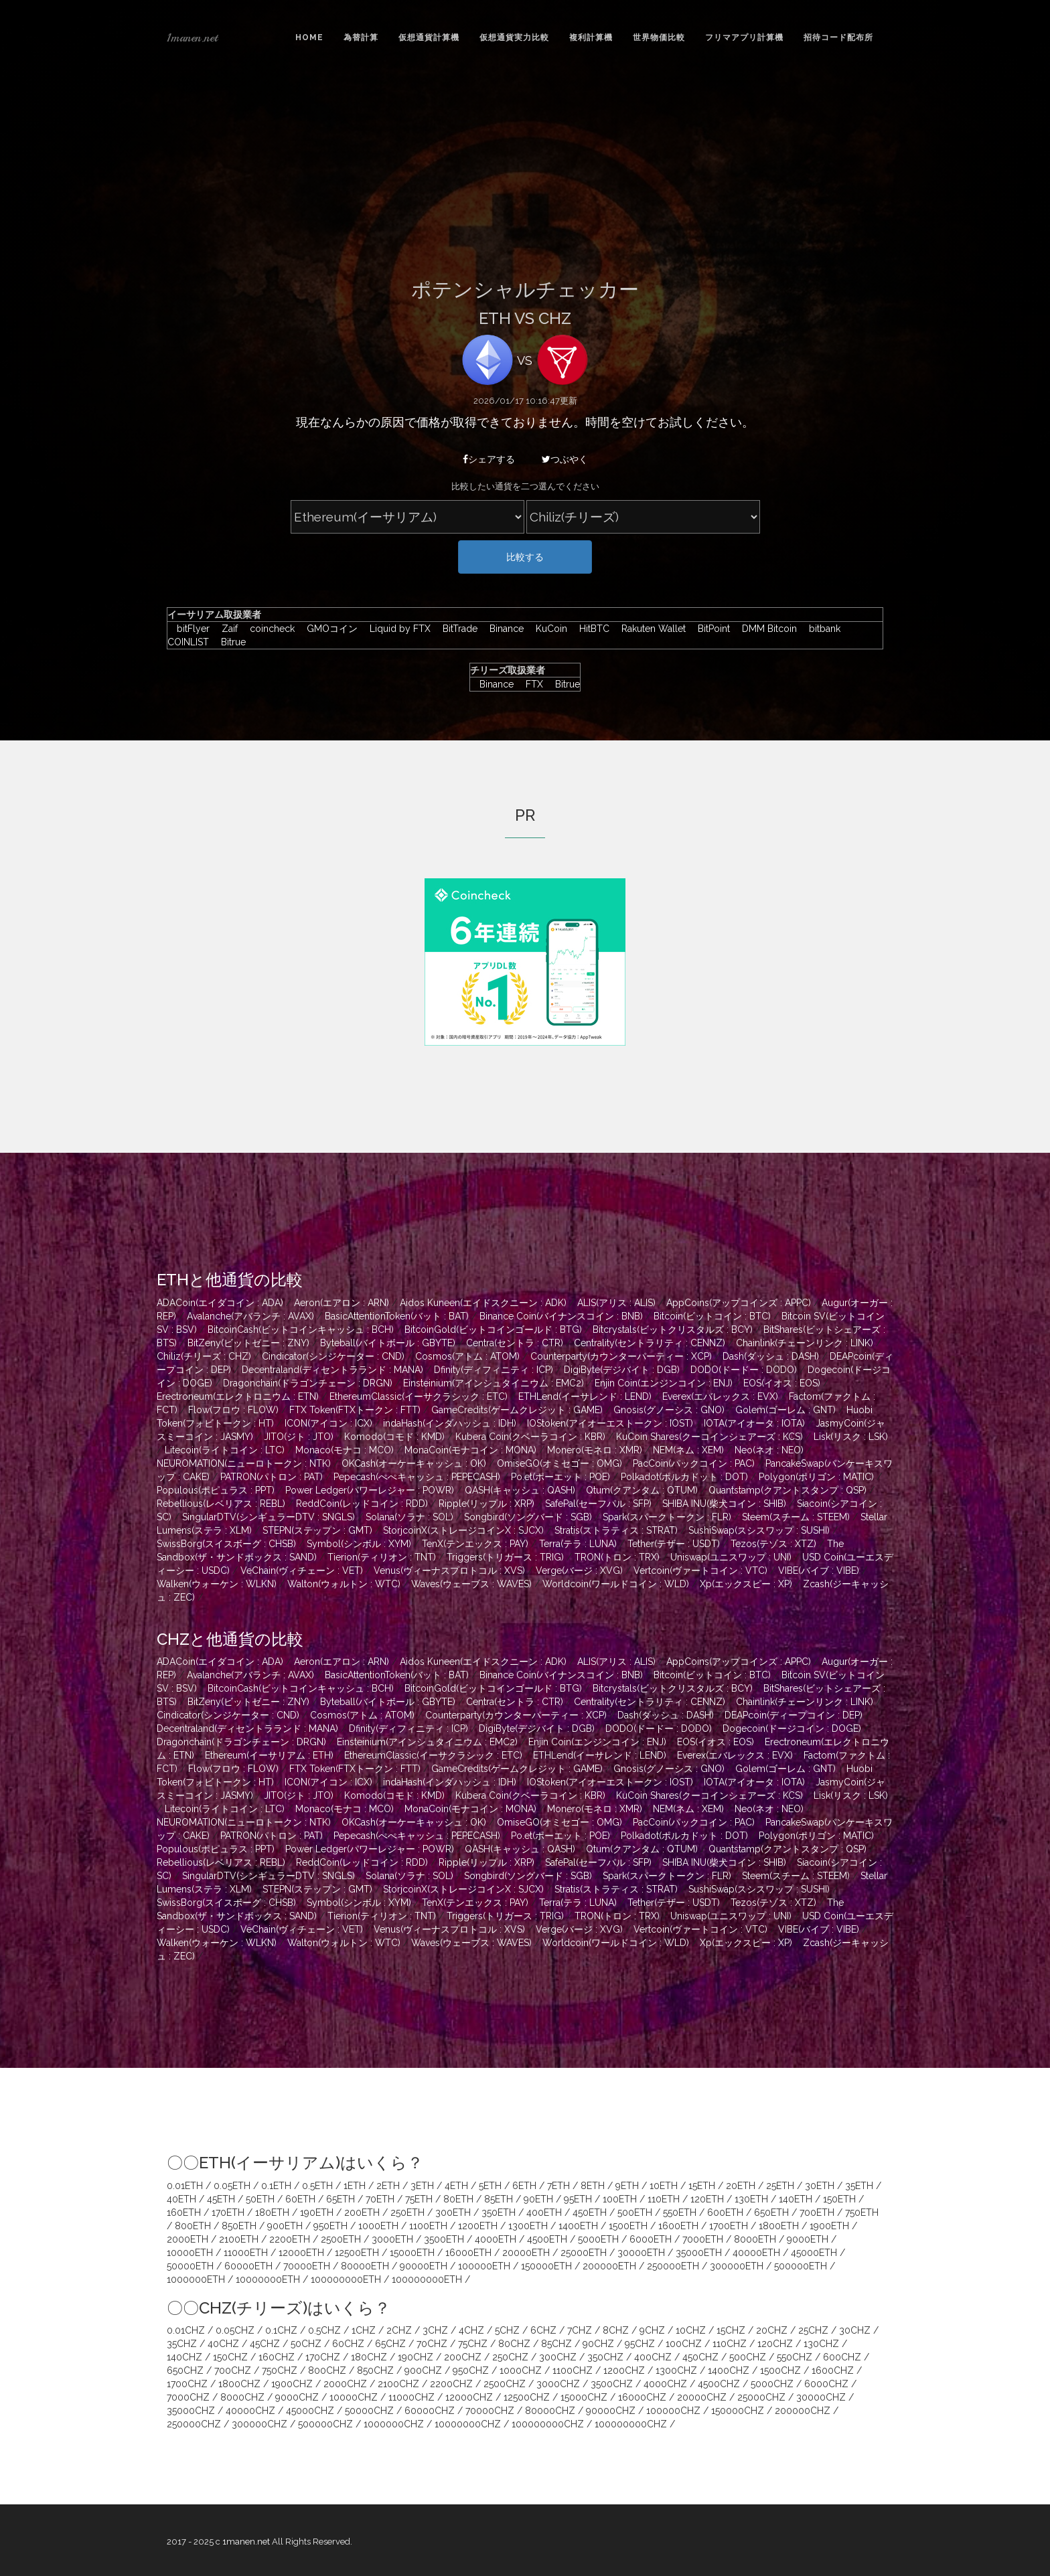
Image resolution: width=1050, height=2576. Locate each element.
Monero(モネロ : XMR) (594, 1450)
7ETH (558, 2185)
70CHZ (432, 2343)
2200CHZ (451, 2384)
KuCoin (548, 628)
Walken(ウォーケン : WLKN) (217, 1584)
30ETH (819, 2185)
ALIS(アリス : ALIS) (616, 1302)
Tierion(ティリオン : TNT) (381, 1557)
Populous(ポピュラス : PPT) (216, 1490)
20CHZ (772, 2330)
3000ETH (392, 2239)
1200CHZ (624, 2370)
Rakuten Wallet (650, 628)
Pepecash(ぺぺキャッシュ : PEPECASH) (416, 1476)
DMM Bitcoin (766, 628)
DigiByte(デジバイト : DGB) (622, 1369)
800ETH (193, 2226)
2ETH (388, 2185)
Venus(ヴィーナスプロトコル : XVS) (449, 1570)
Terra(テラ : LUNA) (578, 1543)
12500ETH (357, 2252)
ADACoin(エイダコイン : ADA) (220, 1302)
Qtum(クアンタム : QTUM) (642, 1490)
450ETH (590, 2212)
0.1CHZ (281, 2330)
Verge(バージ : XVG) (579, 1570)
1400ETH (578, 2226)
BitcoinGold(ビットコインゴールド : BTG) (493, 1329)
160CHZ (276, 2357)
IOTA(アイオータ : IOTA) (754, 1423)
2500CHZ (504, 2384)
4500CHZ (719, 2384)
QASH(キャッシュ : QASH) (520, 1490)
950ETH (330, 2226)
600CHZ (842, 2357)
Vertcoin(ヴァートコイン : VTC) (700, 1570)
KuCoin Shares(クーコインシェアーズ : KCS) (709, 1436)
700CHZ (232, 2370)
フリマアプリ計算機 (744, 37)
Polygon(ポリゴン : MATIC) (816, 1476)
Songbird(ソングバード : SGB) (528, 1517)
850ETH (239, 2226)
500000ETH (800, 2266)
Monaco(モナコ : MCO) (344, 1450)
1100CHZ (572, 2370)
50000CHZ (369, 2410)
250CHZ (510, 2357)
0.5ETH (317, 2185)
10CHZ (691, 2330)
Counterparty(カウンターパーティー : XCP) (621, 1356)
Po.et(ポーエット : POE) (560, 1476)
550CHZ (794, 2357)
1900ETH (829, 2226)
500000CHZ (325, 2424)
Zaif (226, 628)
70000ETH (306, 2266)
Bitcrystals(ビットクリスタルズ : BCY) (673, 1329)
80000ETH (365, 2266)
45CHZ (265, 2343)
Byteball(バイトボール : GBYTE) (387, 1343)
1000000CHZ (394, 2424)
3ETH (422, 2185)
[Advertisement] (525, 176)
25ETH (780, 2185)
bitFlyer (189, 628)
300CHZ (558, 2357)
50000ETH (190, 2266)
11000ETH (246, 2252)
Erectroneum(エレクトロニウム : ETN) (238, 1396)
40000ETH (756, 2252)
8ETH (593, 2185)
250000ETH (673, 2266)
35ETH (859, 2185)
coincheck (268, 628)
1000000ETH (196, 2279)
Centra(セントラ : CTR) (514, 1343)
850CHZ (375, 2370)
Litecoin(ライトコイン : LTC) (225, 1450)
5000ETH (598, 2239)
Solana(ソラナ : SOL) (409, 1517)
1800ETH (779, 2226)
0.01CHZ (186, 2330)
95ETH (578, 2199)
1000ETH (378, 2226)
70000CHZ (489, 2410)
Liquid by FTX (396, 628)
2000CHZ (345, 2384)
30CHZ (855, 2330)
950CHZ (471, 2370)
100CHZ (684, 2343)
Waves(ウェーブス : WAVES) (471, 1584)
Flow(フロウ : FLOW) (233, 1409)
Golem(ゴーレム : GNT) (785, 1409)
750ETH (862, 2212)
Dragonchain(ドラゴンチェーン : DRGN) (307, 1383)
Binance (503, 628)
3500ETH (444, 2239)
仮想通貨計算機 (428, 37)
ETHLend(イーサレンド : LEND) (585, 1396)
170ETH (228, 2212)
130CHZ (821, 2343)
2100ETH (238, 2239)
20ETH (740, 2185)
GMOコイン (328, 628)
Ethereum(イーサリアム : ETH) (269, 1755)
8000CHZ (242, 2397)
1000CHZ (521, 2370)
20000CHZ (702, 2397)
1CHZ (364, 2330)
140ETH (795, 2199)
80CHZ (514, 2343)
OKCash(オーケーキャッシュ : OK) (414, 1463)
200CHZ (462, 2357)
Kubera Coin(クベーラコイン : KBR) (530, 1436)
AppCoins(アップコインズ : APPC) (738, 1302)
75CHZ (472, 2343)
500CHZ (747, 2357)
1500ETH (628, 2226)
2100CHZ (398, 2384)
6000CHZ (826, 2384)
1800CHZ (239, 2384)
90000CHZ (610, 2410)
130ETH (751, 2199)
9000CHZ (297, 2397)
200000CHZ (802, 2410)
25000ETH (583, 2252)
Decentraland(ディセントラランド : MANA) (332, 1369)
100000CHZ (673, 2410)
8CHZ (616, 2330)
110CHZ (729, 2343)
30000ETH (641, 2252)
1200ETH (478, 2226)
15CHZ (731, 2330)
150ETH (839, 2199)
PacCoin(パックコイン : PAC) (694, 1463)
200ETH (362, 2212)
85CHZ (556, 2343)
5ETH (490, 2185)
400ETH (544, 2212)
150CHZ (230, 2357)
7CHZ (579, 2330)
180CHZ (369, 2357)
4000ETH (495, 2239)
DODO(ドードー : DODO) (743, 1369)
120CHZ (775, 2343)
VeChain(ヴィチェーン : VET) (301, 1570)
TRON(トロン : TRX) (617, 1557)
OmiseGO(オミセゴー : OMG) (559, 1463)
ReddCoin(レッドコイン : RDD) (362, 1503)
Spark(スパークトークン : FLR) (667, 1517)
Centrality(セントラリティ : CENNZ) (649, 1343)
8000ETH (755, 2239)
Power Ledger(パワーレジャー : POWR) (369, 1490)
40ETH (181, 2199)
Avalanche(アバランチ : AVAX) (250, 1316)
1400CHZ (728, 2370)
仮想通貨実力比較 (514, 37)
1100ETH (428, 2226)
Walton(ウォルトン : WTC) (343, 1584)
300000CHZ (259, 2424)
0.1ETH (276, 2185)
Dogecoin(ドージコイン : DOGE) (792, 1728)
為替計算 (361, 37)
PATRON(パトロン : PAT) (271, 1476)
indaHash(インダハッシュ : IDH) (449, 1423)
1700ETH (728, 2226)
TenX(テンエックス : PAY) (475, 1543)
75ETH (419, 2199)
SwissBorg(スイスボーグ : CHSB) (226, 1543)
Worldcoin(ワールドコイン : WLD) (615, 1584)
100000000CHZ (548, 2424)
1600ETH (678, 2226)
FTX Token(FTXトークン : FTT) (355, 1409)
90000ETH (423, 2266)
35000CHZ (191, 2410)
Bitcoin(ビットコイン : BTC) (712, 1316)
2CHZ (399, 2330)
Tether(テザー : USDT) (673, 1543)
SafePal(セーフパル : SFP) (598, 1503)
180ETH (272, 2212)
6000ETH (650, 2239)
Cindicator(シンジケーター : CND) (333, 1356)
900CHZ (423, 2370)
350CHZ (605, 2357)
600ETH (725, 2212)
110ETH (664, 2199)
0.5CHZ (324, 2330)
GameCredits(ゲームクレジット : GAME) (517, 1409)
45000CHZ (310, 2410)
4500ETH (547, 2239)
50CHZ (306, 2343)
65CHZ (390, 2343)
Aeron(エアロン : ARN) (341, 1302)
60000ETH (248, 2266)
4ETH (456, 2185)
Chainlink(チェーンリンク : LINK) (804, 1343)
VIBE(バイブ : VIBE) (818, 1570)
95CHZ (640, 2343)
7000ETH (702, 2239)
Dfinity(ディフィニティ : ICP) (493, 1369)
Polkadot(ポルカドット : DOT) (684, 1476)
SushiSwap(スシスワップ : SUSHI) (759, 1530)
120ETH (707, 2199)
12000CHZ (469, 2397)
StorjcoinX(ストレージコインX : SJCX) (463, 1530)
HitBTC (591, 628)
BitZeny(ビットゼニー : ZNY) (248, 1343)
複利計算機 (591, 37)
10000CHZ (353, 2397)
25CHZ (813, 2330)
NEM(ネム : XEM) (688, 1450)
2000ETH (187, 2239)
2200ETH (289, 2239)
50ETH (260, 2199)
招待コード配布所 (838, 37)
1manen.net (192, 37)
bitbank (822, 628)
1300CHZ (676, 2370)
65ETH (340, 2199)
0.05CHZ (235, 2330)
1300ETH (528, 2226)
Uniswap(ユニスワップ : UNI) (731, 1557)
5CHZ (507, 2330)
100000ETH (484, 2266)
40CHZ (223, 2343)
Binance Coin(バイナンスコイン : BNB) (561, 1316)
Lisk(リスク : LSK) (851, 1436)
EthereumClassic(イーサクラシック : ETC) (418, 1396)
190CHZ (415, 2357)
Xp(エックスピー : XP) (746, 1584)
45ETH (221, 2199)
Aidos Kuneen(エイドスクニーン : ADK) (483, 1302)
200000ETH (609, 2266)
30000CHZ (821, 2397)
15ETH (701, 2185)
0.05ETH (232, 2185)
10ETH (664, 2185)
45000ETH (814, 2252)
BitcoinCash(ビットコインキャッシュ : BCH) (301, 1329)
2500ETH (341, 2239)
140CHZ (184, 2357)
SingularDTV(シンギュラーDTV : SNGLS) (268, 1517)
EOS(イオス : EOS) (781, 1383)
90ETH (538, 2199)
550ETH (679, 2212)
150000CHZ (737, 2410)
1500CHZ (780, 2370)
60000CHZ (429, 2410)
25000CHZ (761, 2397)
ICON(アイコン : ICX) (328, 1423)
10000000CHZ (468, 2424)
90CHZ (598, 2343)
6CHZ (543, 2330)
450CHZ (700, 2357)
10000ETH (190, 2252)
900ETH (285, 2226)
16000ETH (468, 2252)
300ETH (453, 2212)
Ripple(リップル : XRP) (486, 1503)
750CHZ (279, 2370)
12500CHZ (527, 2397)
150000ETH (546, 2266)
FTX (531, 684)
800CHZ (327, 2370)
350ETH (498, 2212)
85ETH (498, 2199)
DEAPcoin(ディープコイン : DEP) (793, 1715)
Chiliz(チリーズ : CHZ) (204, 1356)
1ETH (355, 2185)
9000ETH (807, 2239)
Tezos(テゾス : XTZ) (773, 1543)
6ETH (524, 2185)
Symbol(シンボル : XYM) (359, 1543)
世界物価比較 (659, 37)
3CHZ (435, 2330)
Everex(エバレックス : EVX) (720, 1396)
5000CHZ (772, 2384)
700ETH (817, 2212)
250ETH (407, 2212)
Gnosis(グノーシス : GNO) (669, 1409)
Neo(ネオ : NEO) (769, 1450)
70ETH (380, 2199)
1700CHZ (187, 2384)
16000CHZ (642, 2397)
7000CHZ (188, 2397)
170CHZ (322, 2357)
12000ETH (301, 2252)
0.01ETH (185, 2185)
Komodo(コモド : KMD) (394, 1436)
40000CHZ (250, 2410)
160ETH (184, 2212)
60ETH (300, 2199)
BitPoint (710, 628)
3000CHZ (558, 2384)
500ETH (634, 2212)
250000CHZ (194, 2424)
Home (309, 37)
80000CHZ (550, 2410)
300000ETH (736, 2266)
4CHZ (471, 2330)
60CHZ (348, 2343)
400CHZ (653, 2357)
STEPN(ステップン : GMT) (317, 1530)
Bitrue (229, 642)
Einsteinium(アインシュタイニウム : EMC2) (493, 1383)
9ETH (627, 2185)
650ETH (771, 2212)
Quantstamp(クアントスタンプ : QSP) (787, 1490)
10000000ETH (268, 2279)
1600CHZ (833, 2370)
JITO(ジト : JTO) (298, 1436)
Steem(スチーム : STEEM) (796, 1517)
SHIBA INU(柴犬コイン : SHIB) (724, 1503)
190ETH (316, 2212)
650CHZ (185, 2370)
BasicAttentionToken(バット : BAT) (397, 1316)
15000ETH (412, 2252)
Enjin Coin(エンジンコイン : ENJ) (664, 1383)
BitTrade (456, 628)
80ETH (458, 2199)
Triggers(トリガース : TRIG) (505, 1557)
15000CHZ (583, 2397)
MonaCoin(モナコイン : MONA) (470, 1450)
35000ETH (699, 2252)
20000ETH (526, 2252)
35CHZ (182, 2343)
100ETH (620, 2199)
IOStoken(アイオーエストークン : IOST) (610, 1423)
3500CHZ (612, 2384)
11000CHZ (411, 2397)
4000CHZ (665, 2384)
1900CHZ (292, 2384)
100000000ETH (346, 2279)
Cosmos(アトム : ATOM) (467, 1356)
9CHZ (652, 2330)
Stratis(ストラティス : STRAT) (616, 1530)
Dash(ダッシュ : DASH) (771, 1356)
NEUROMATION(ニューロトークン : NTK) (244, 1463)
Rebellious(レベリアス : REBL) (221, 1503)
